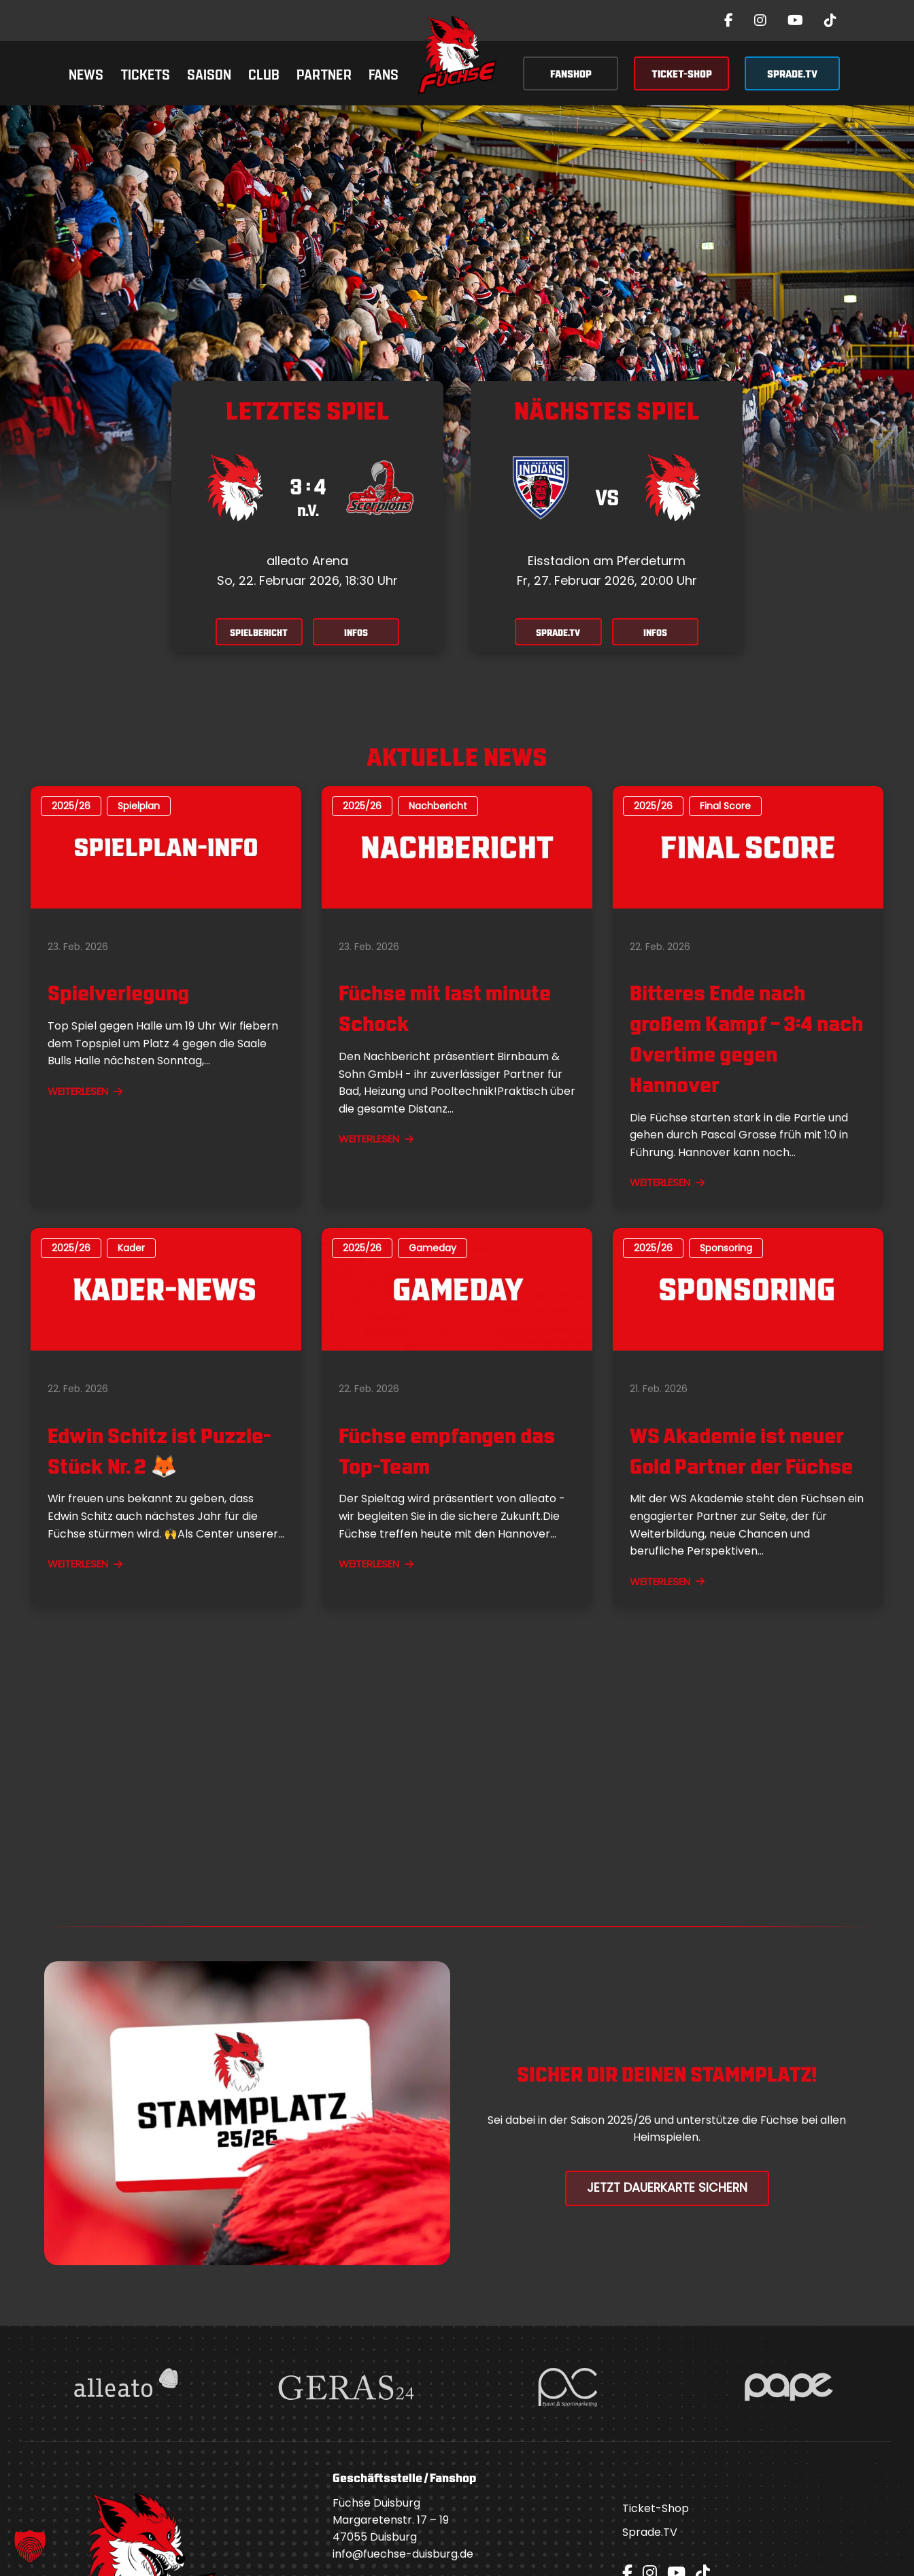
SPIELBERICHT (255, 632)
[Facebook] (728, 20)
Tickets (145, 73)
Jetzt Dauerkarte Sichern (667, 2189)
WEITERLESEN (85, 1092)
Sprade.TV (649, 2534)
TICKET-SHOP (681, 73)
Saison (209, 73)
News (86, 73)
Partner (324, 73)
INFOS (360, 632)
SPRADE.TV (792, 73)
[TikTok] (830, 20)
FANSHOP (571, 73)
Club (264, 73)
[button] (30, 2546)
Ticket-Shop (655, 2510)
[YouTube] (795, 20)
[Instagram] (760, 20)
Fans (384, 73)
